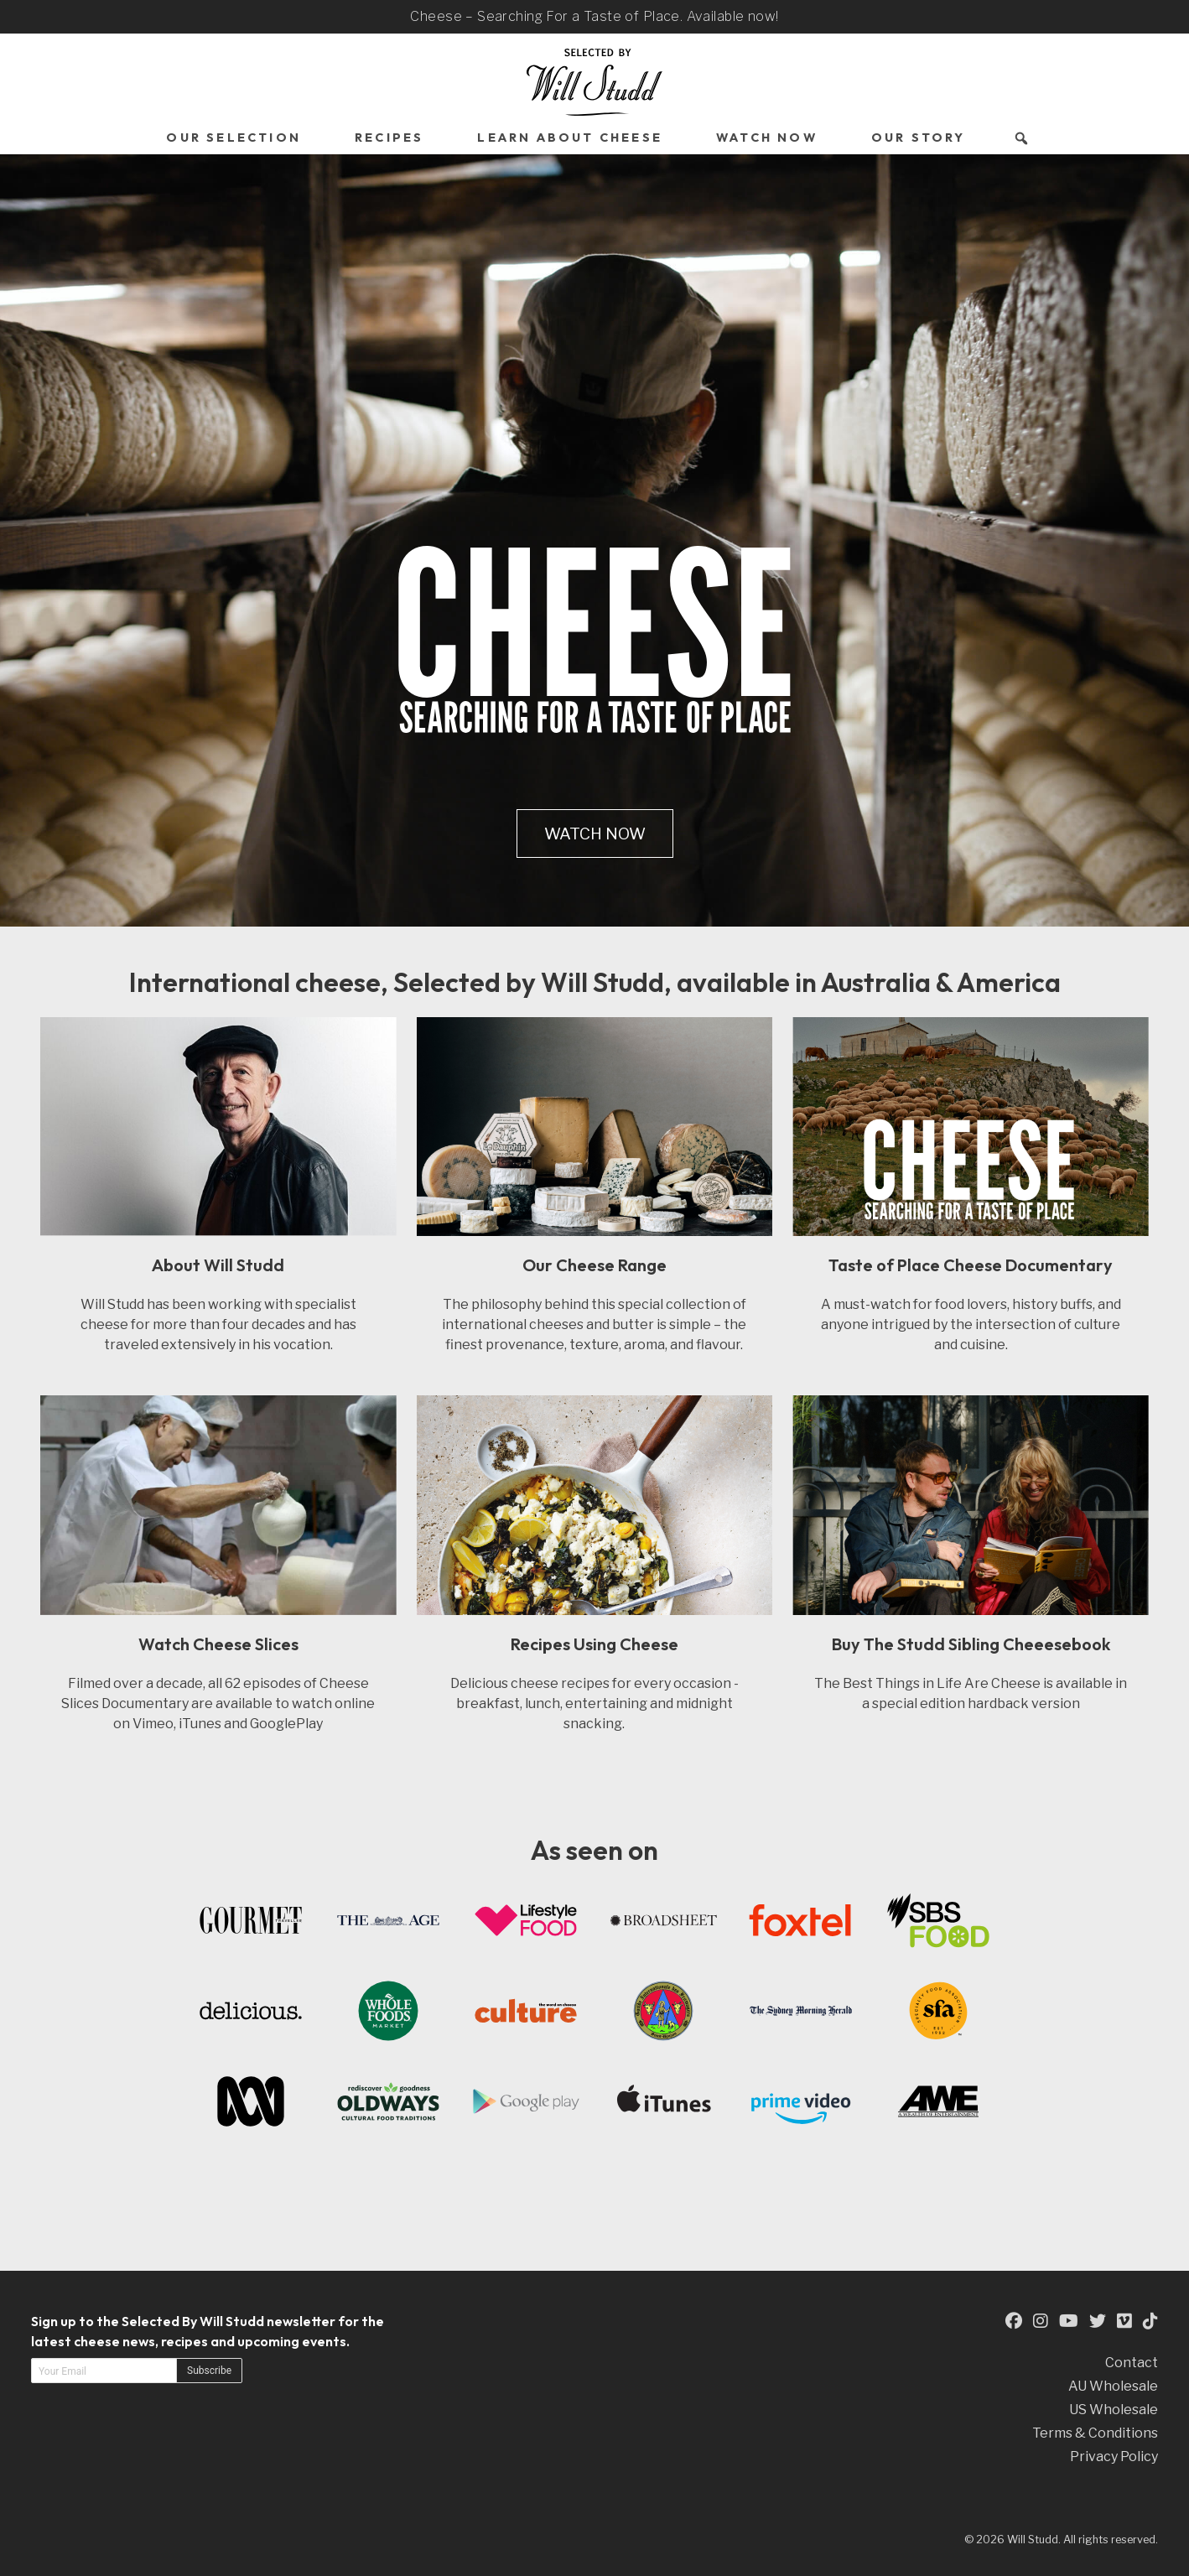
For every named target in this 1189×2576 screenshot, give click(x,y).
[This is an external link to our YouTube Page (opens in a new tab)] (1068, 2321)
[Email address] (104, 2370)
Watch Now (767, 137)
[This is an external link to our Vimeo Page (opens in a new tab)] (1124, 2321)
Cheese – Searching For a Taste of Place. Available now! (594, 16)
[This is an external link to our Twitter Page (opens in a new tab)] (1097, 2321)
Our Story (918, 137)
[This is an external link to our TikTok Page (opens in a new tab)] (1150, 2321)
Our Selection (233, 137)
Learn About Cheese (569, 137)
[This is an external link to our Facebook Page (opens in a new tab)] (1013, 2321)
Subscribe (209, 2370)
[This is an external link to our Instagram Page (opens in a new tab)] (1040, 2321)
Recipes (389, 137)
